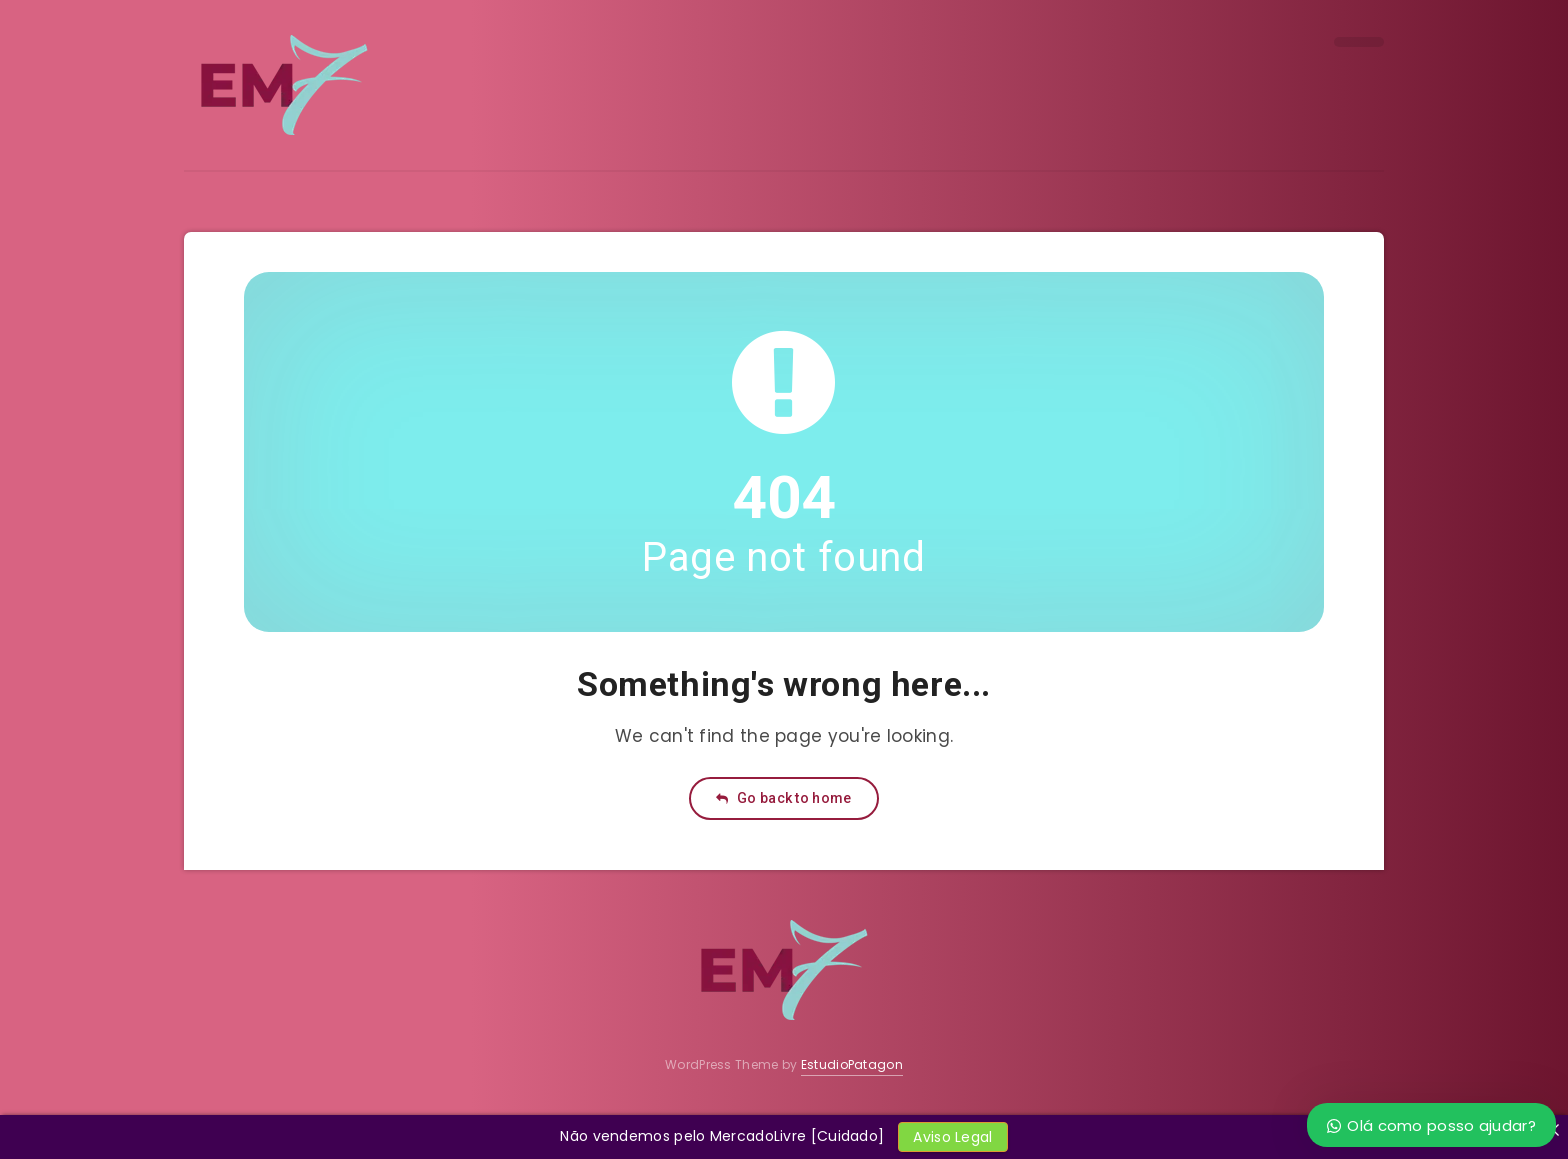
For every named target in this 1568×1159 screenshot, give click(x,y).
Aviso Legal (952, 1137)
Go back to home (783, 798)
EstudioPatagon (852, 1064)
